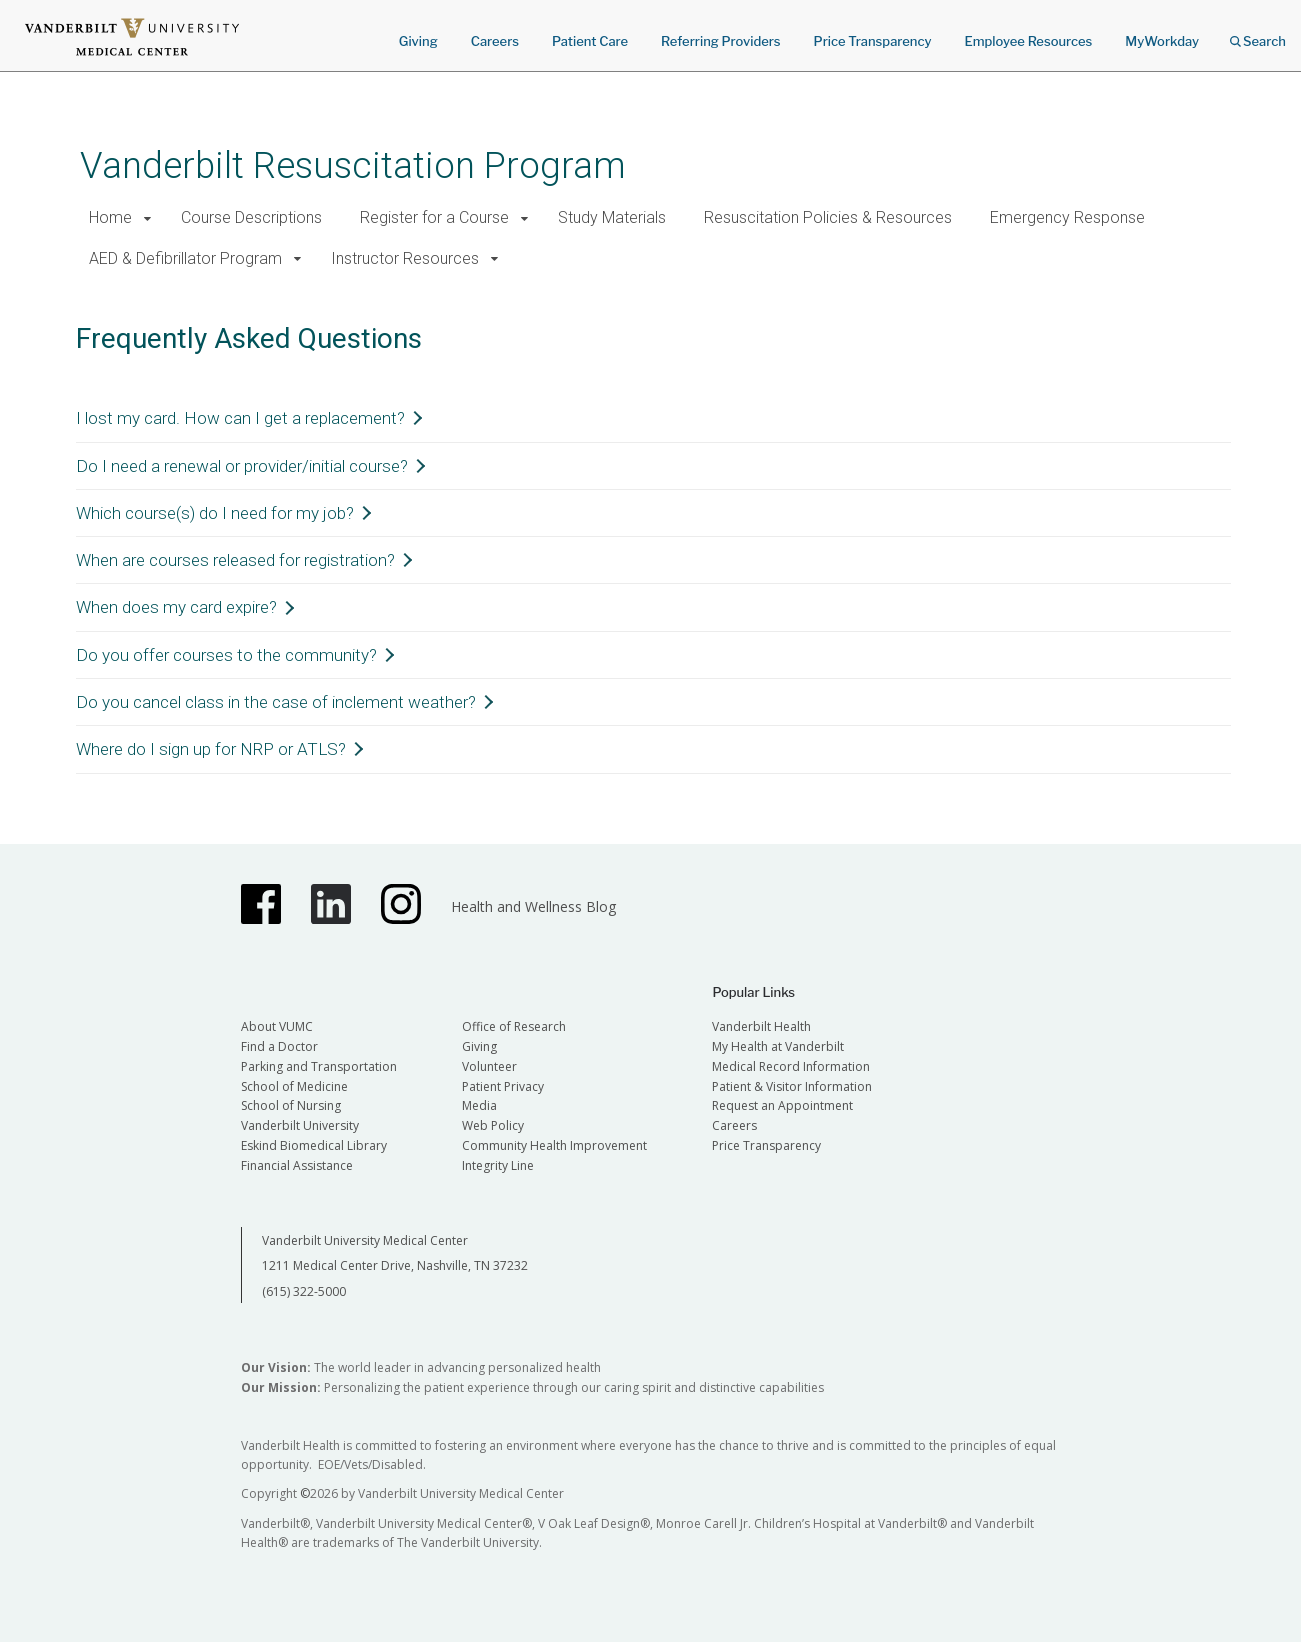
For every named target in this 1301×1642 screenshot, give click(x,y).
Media (479, 1105)
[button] (148, 218)
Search (1258, 34)
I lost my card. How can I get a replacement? (240, 418)
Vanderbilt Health (761, 1026)
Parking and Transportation (319, 1066)
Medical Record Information (791, 1066)
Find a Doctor (279, 1046)
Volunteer (489, 1066)
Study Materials (612, 217)
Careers (495, 41)
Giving (418, 41)
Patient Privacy (503, 1086)
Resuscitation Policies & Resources (828, 217)
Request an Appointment (782, 1105)
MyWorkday (1162, 41)
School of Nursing (291, 1105)
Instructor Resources (405, 258)
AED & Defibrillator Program (185, 258)
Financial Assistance (297, 1165)
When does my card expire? (176, 607)
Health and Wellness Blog (533, 906)
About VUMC (277, 1026)
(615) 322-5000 (304, 1291)
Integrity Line (498, 1165)
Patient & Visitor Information (792, 1086)
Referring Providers (720, 41)
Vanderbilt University (300, 1125)
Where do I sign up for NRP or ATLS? (211, 749)
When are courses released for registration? (235, 560)
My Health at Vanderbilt (778, 1046)
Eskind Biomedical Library (314, 1145)
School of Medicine (294, 1086)
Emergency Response (1067, 217)
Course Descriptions (251, 217)
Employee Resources (1028, 41)
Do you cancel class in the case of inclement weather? (276, 702)
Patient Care (590, 41)
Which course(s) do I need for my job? (215, 513)
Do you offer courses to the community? (226, 655)
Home (110, 217)
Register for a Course (434, 217)
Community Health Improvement (554, 1145)
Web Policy (493, 1125)
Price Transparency (873, 41)
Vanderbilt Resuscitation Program (353, 165)
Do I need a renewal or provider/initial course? (242, 466)
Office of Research (514, 1026)
